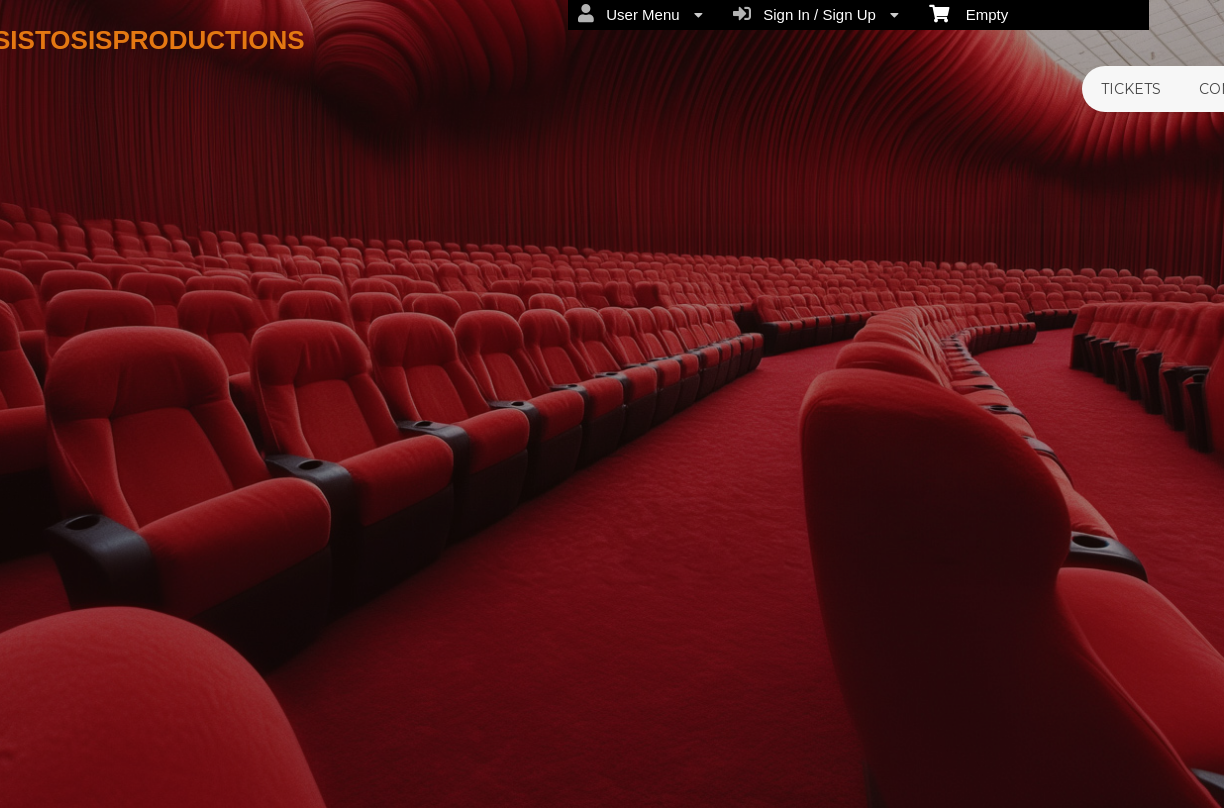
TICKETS (1131, 89)
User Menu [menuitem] (640, 14)
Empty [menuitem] (968, 13)
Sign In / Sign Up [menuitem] (816, 14)
